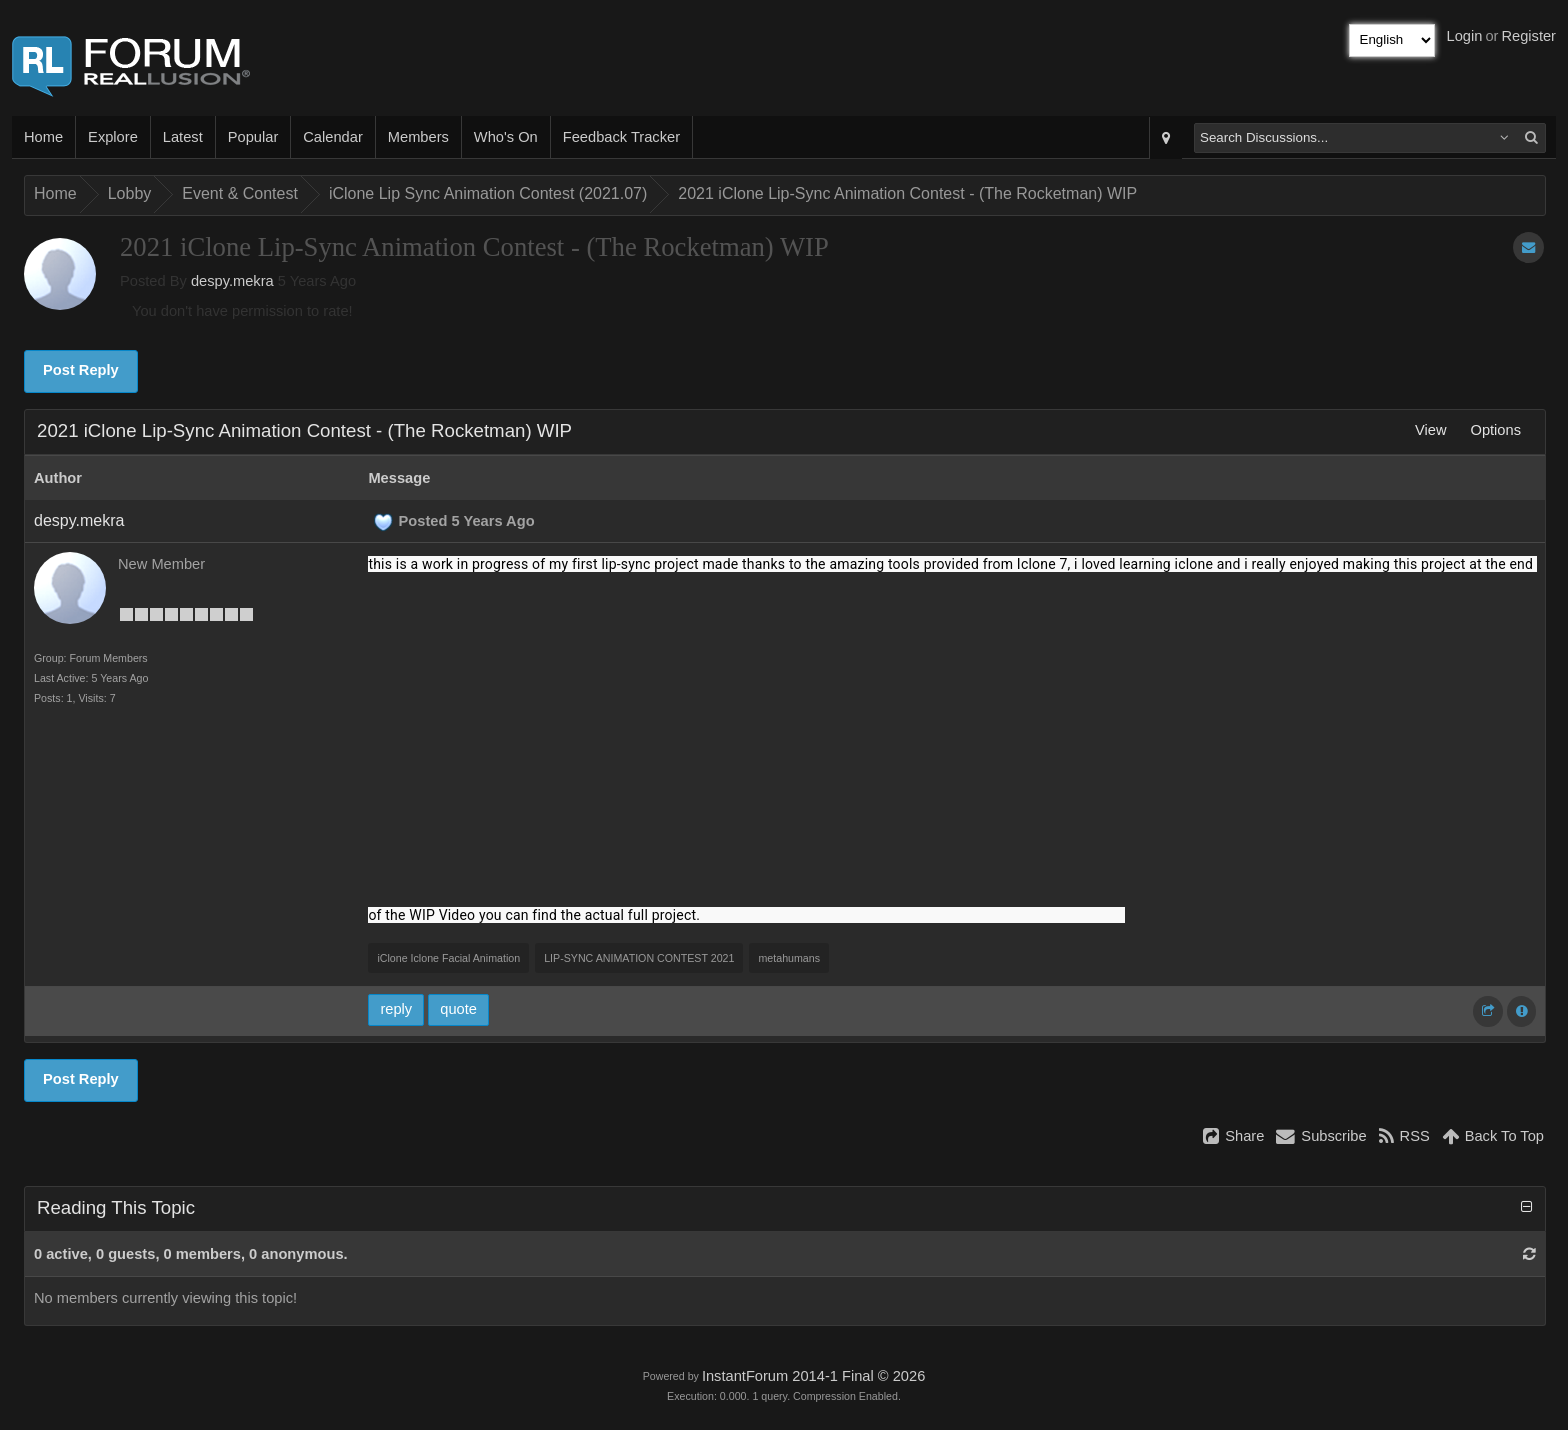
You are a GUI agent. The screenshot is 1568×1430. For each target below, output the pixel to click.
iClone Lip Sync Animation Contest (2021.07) (488, 193)
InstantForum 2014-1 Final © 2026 (813, 1376)
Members (418, 137)
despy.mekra (232, 281)
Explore (113, 137)
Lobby (130, 193)
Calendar (332, 137)
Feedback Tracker (621, 137)
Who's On (506, 137)
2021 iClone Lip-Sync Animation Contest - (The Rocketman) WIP (907, 193)
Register (1528, 36)
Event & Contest (240, 193)
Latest (183, 137)
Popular (253, 137)
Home (43, 137)
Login (1465, 36)
